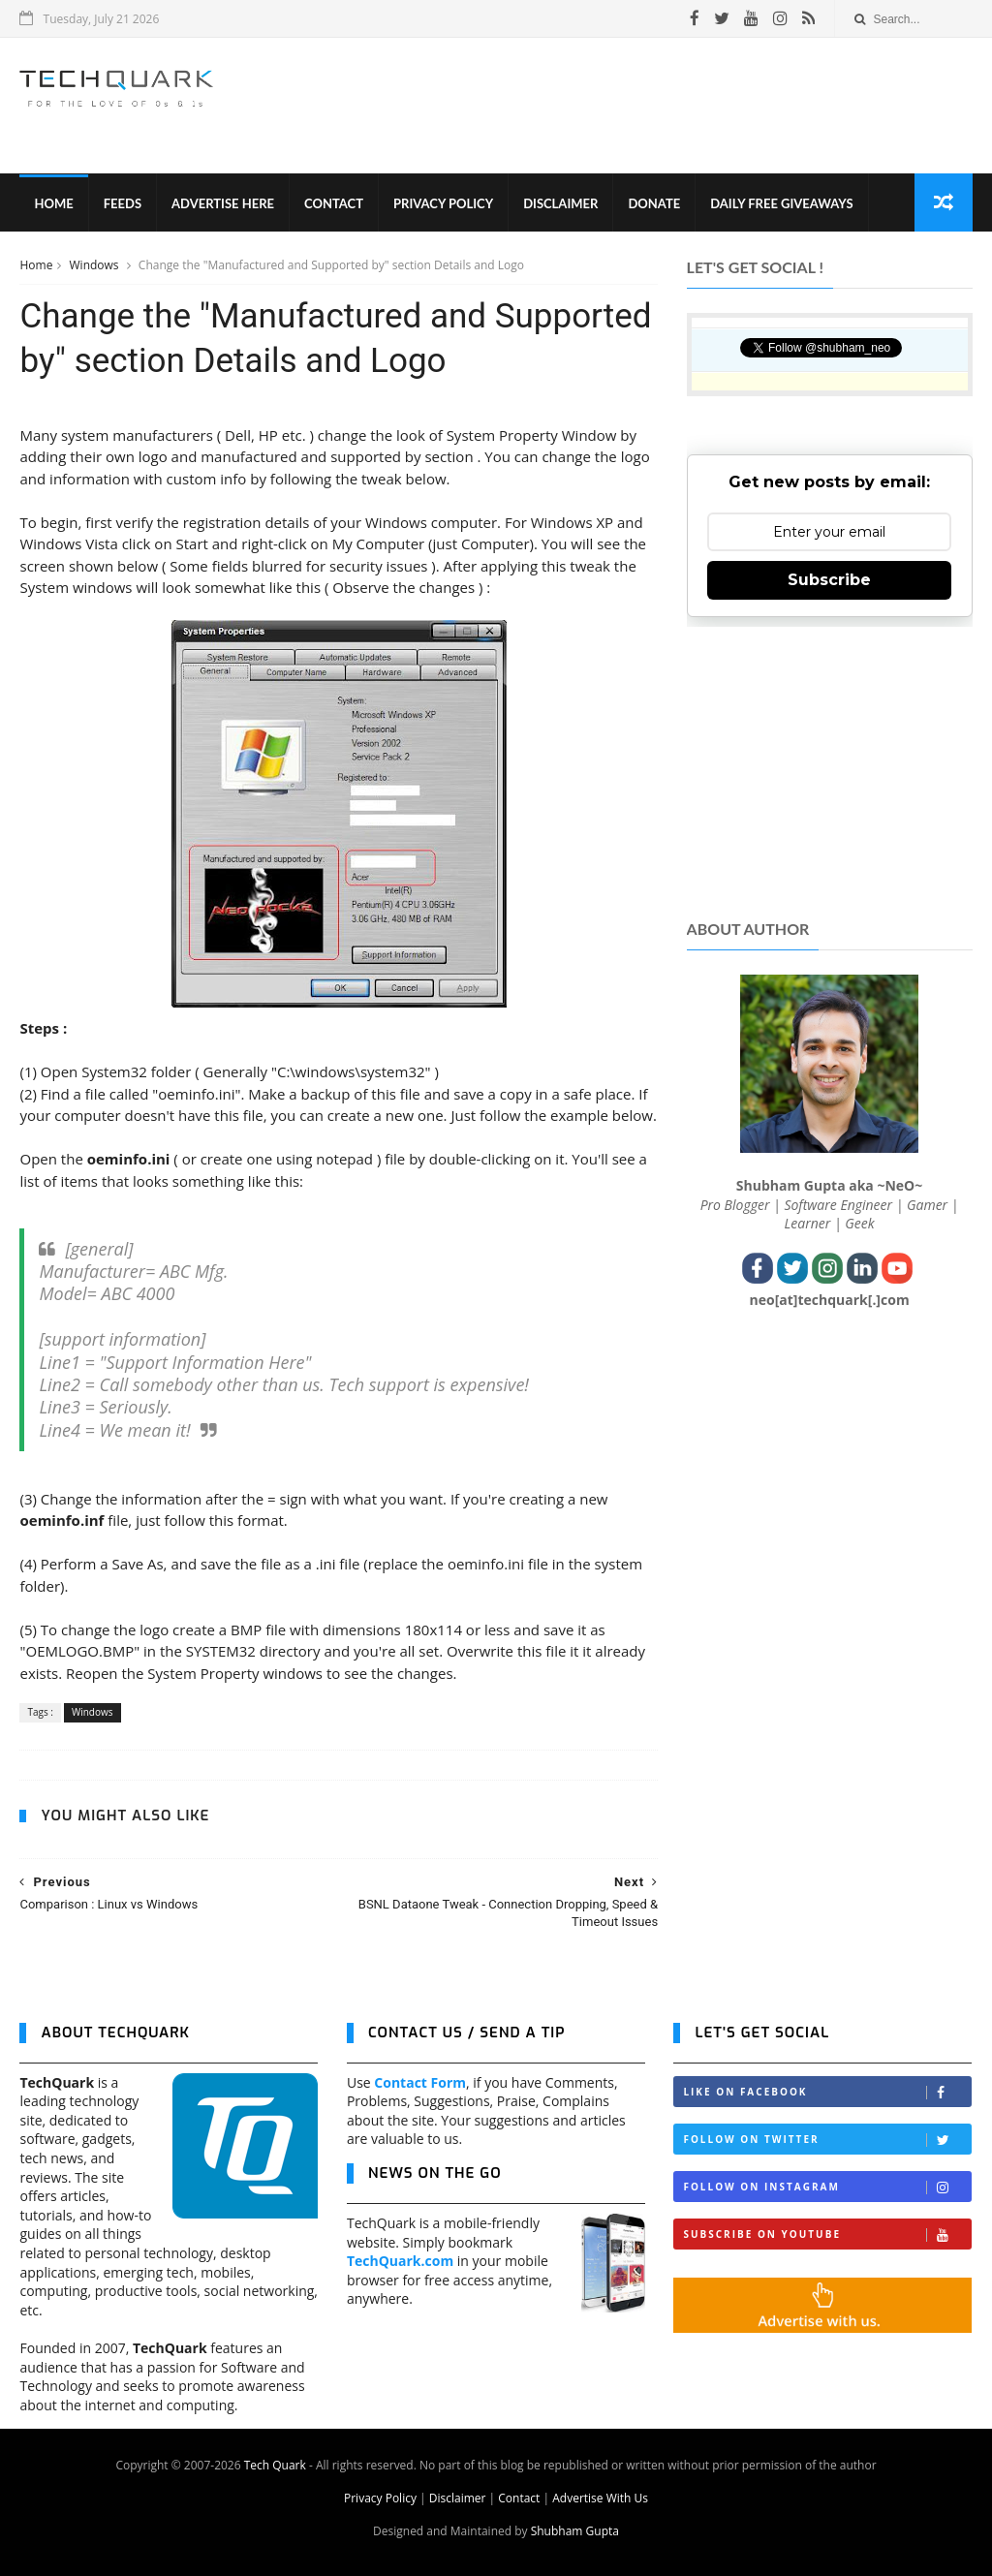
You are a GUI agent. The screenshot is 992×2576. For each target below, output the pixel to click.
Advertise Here (222, 203)
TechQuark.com (400, 2260)
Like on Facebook (827, 2092)
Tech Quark (275, 2465)
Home (53, 203)
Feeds (122, 203)
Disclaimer (560, 203)
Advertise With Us (600, 2498)
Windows (96, 265)
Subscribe (829, 580)
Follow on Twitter (827, 2139)
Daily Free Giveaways (781, 203)
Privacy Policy (443, 203)
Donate (654, 203)
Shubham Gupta (575, 2531)
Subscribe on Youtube (827, 2234)
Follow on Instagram (827, 2187)
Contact (333, 203)
